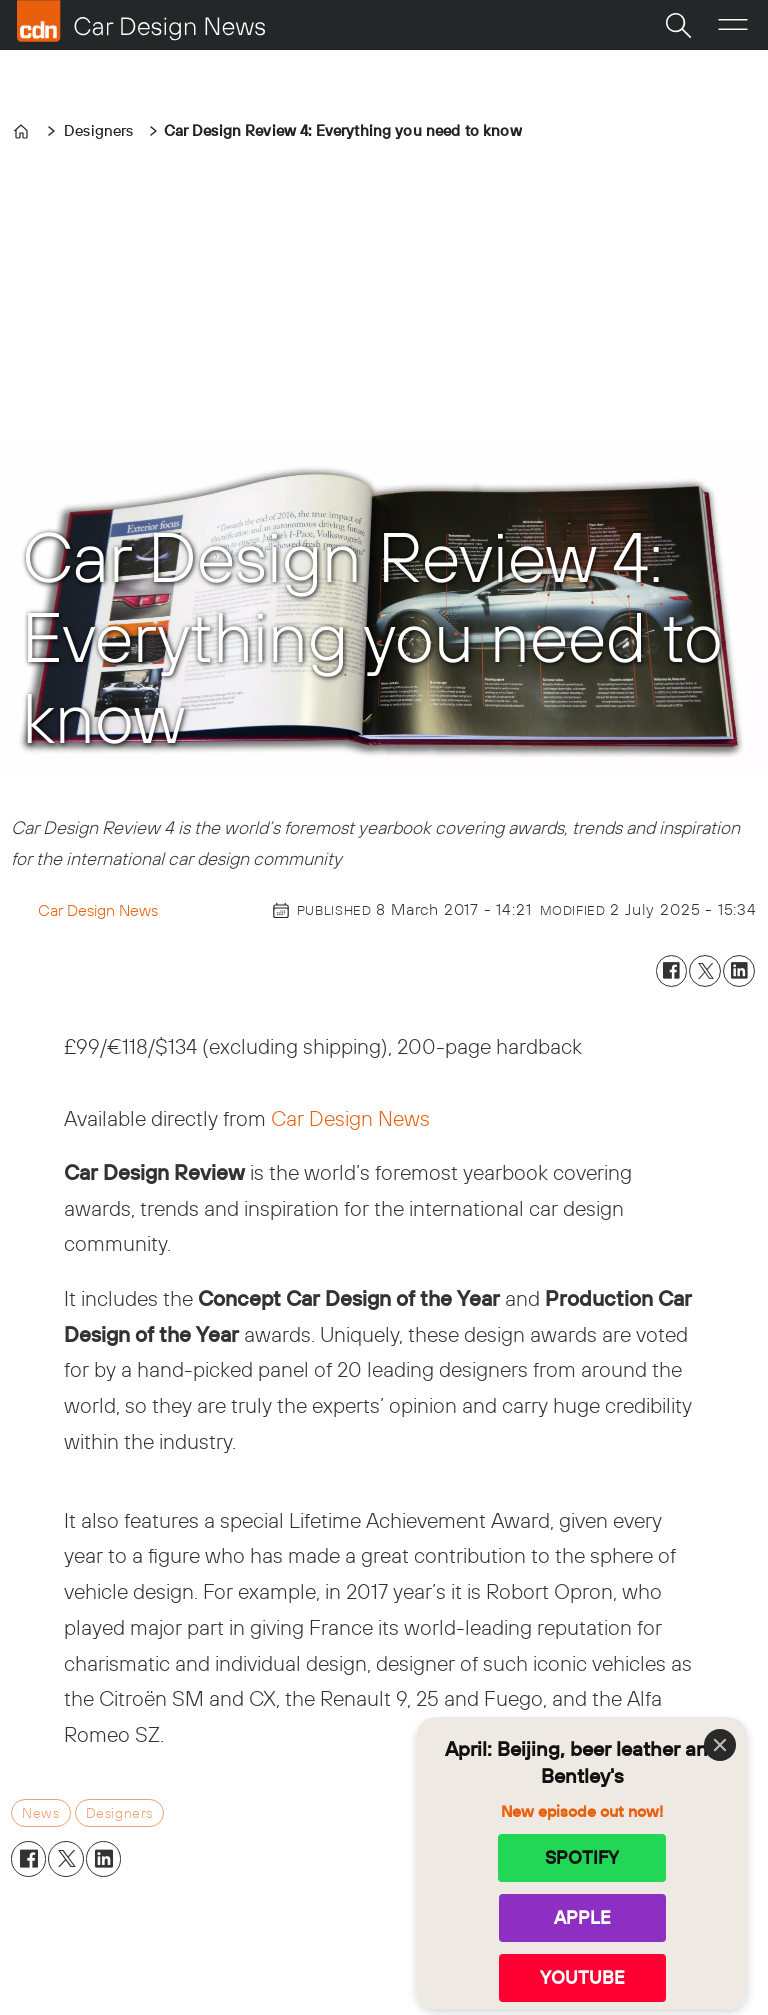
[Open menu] (733, 25)
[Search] (678, 25)
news (40, 1813)
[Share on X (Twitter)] (705, 971)
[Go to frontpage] (141, 21)
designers (119, 1813)
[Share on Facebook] (672, 971)
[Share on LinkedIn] (739, 971)
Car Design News (350, 1118)
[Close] (720, 1745)
